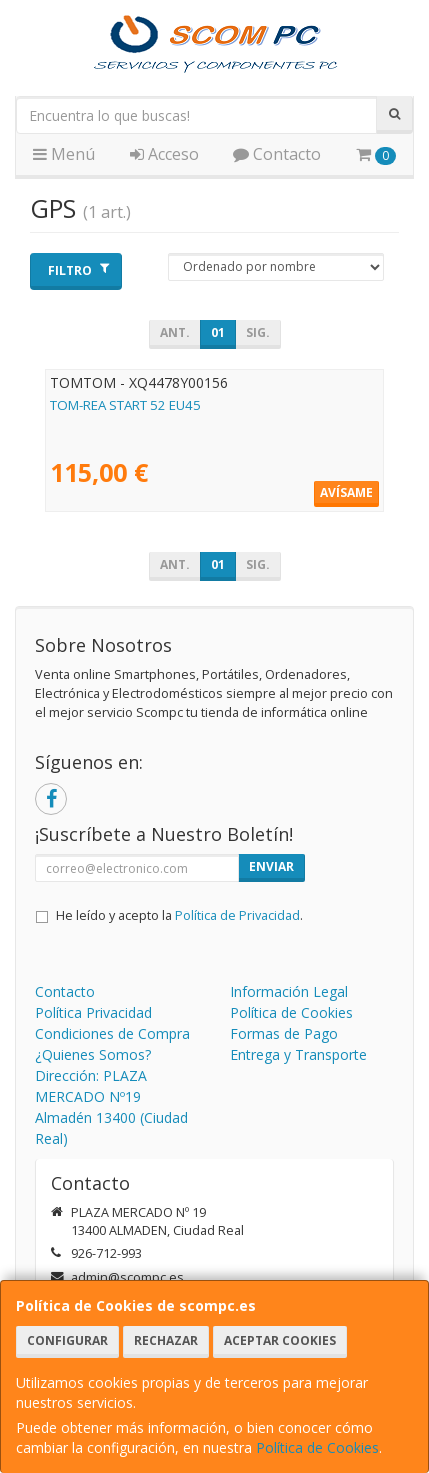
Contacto (277, 154)
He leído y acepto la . (179, 915)
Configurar (67, 1340)
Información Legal (289, 991)
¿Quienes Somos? (93, 1054)
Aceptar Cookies (280, 1340)
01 (218, 332)
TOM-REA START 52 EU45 (125, 405)
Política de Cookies (317, 1447)
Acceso (164, 154)
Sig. (258, 332)
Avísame (346, 492)
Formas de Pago (284, 1033)
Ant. (175, 332)
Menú (64, 154)
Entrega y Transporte (298, 1054)
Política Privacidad (93, 1012)
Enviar (271, 866)
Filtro (78, 270)
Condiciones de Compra (112, 1033)
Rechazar (166, 1340)
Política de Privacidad (237, 915)
